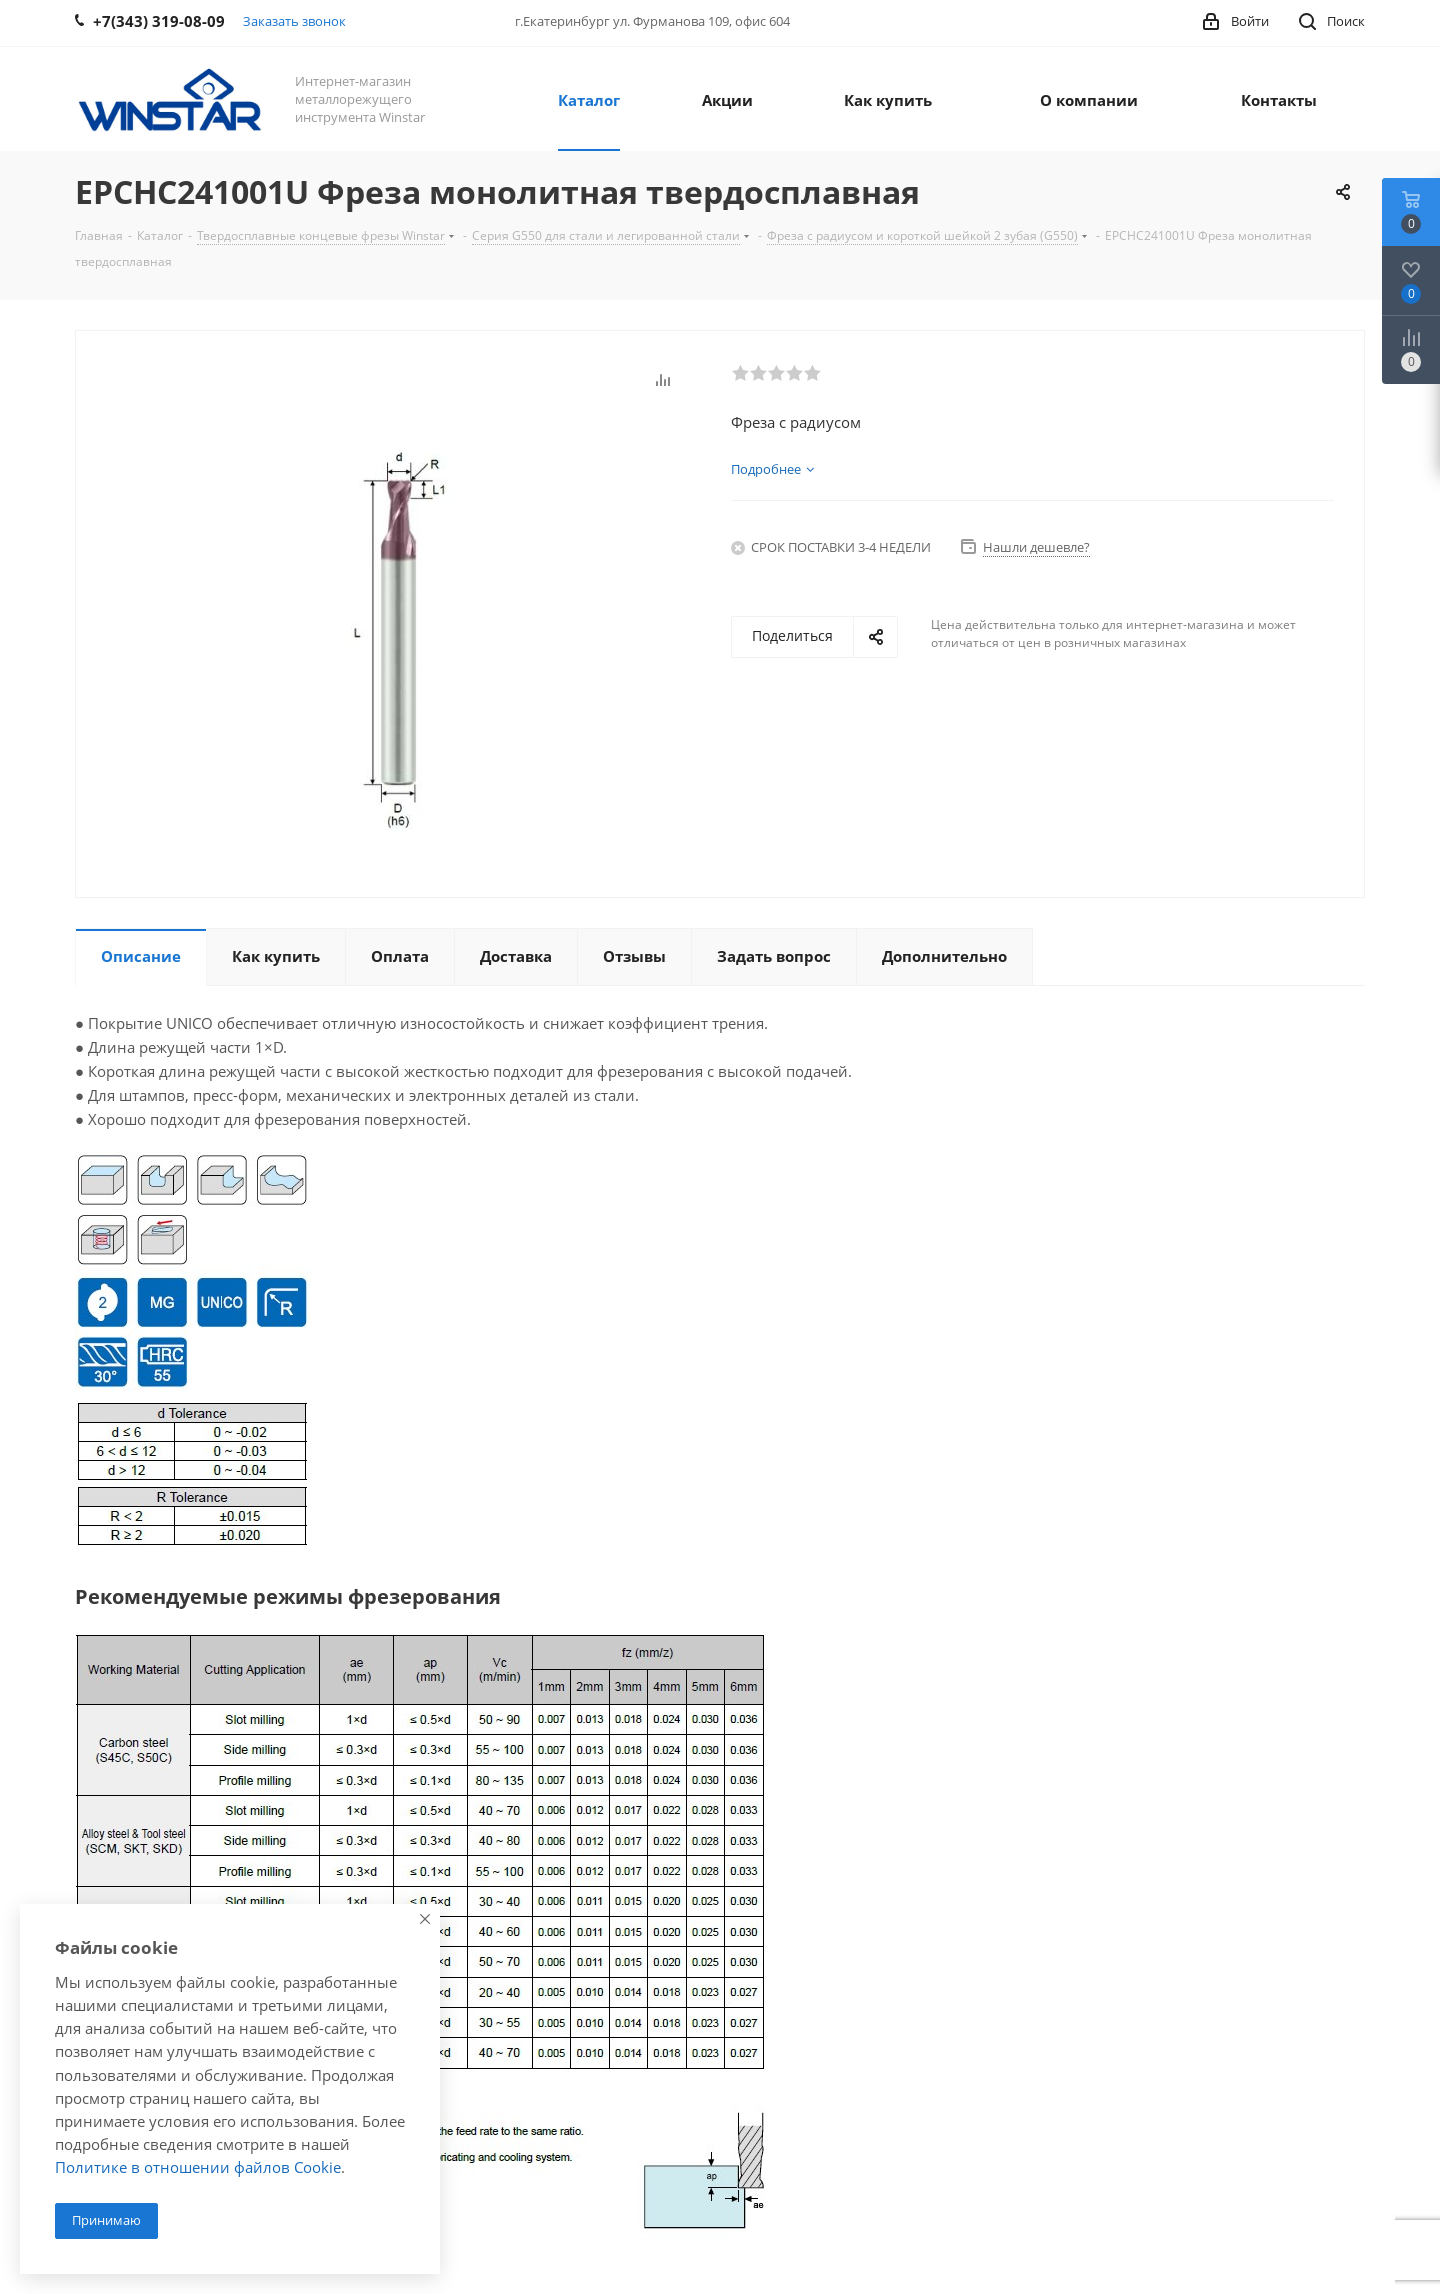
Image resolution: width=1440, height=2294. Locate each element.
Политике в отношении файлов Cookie (198, 2167)
